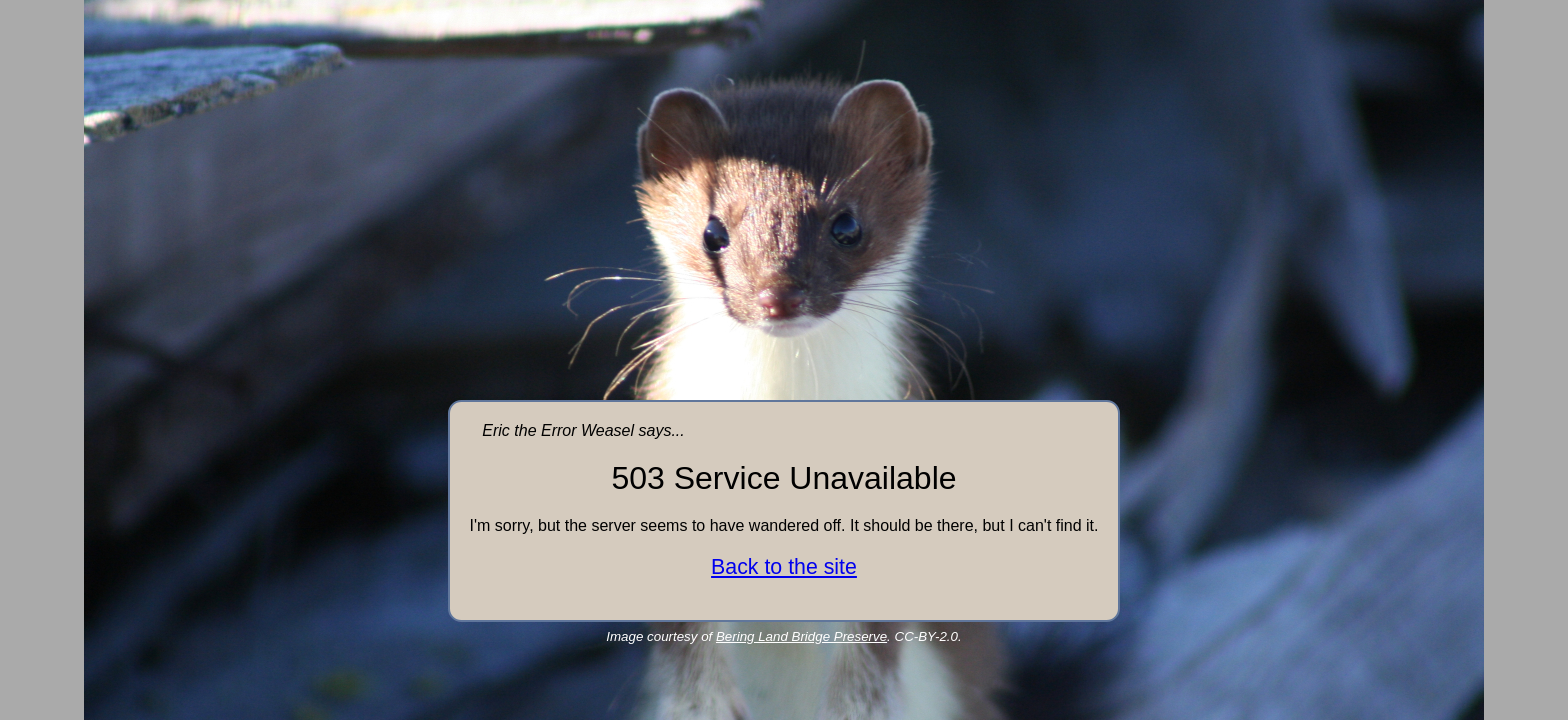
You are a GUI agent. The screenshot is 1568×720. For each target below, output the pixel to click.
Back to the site (784, 567)
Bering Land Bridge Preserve (801, 636)
